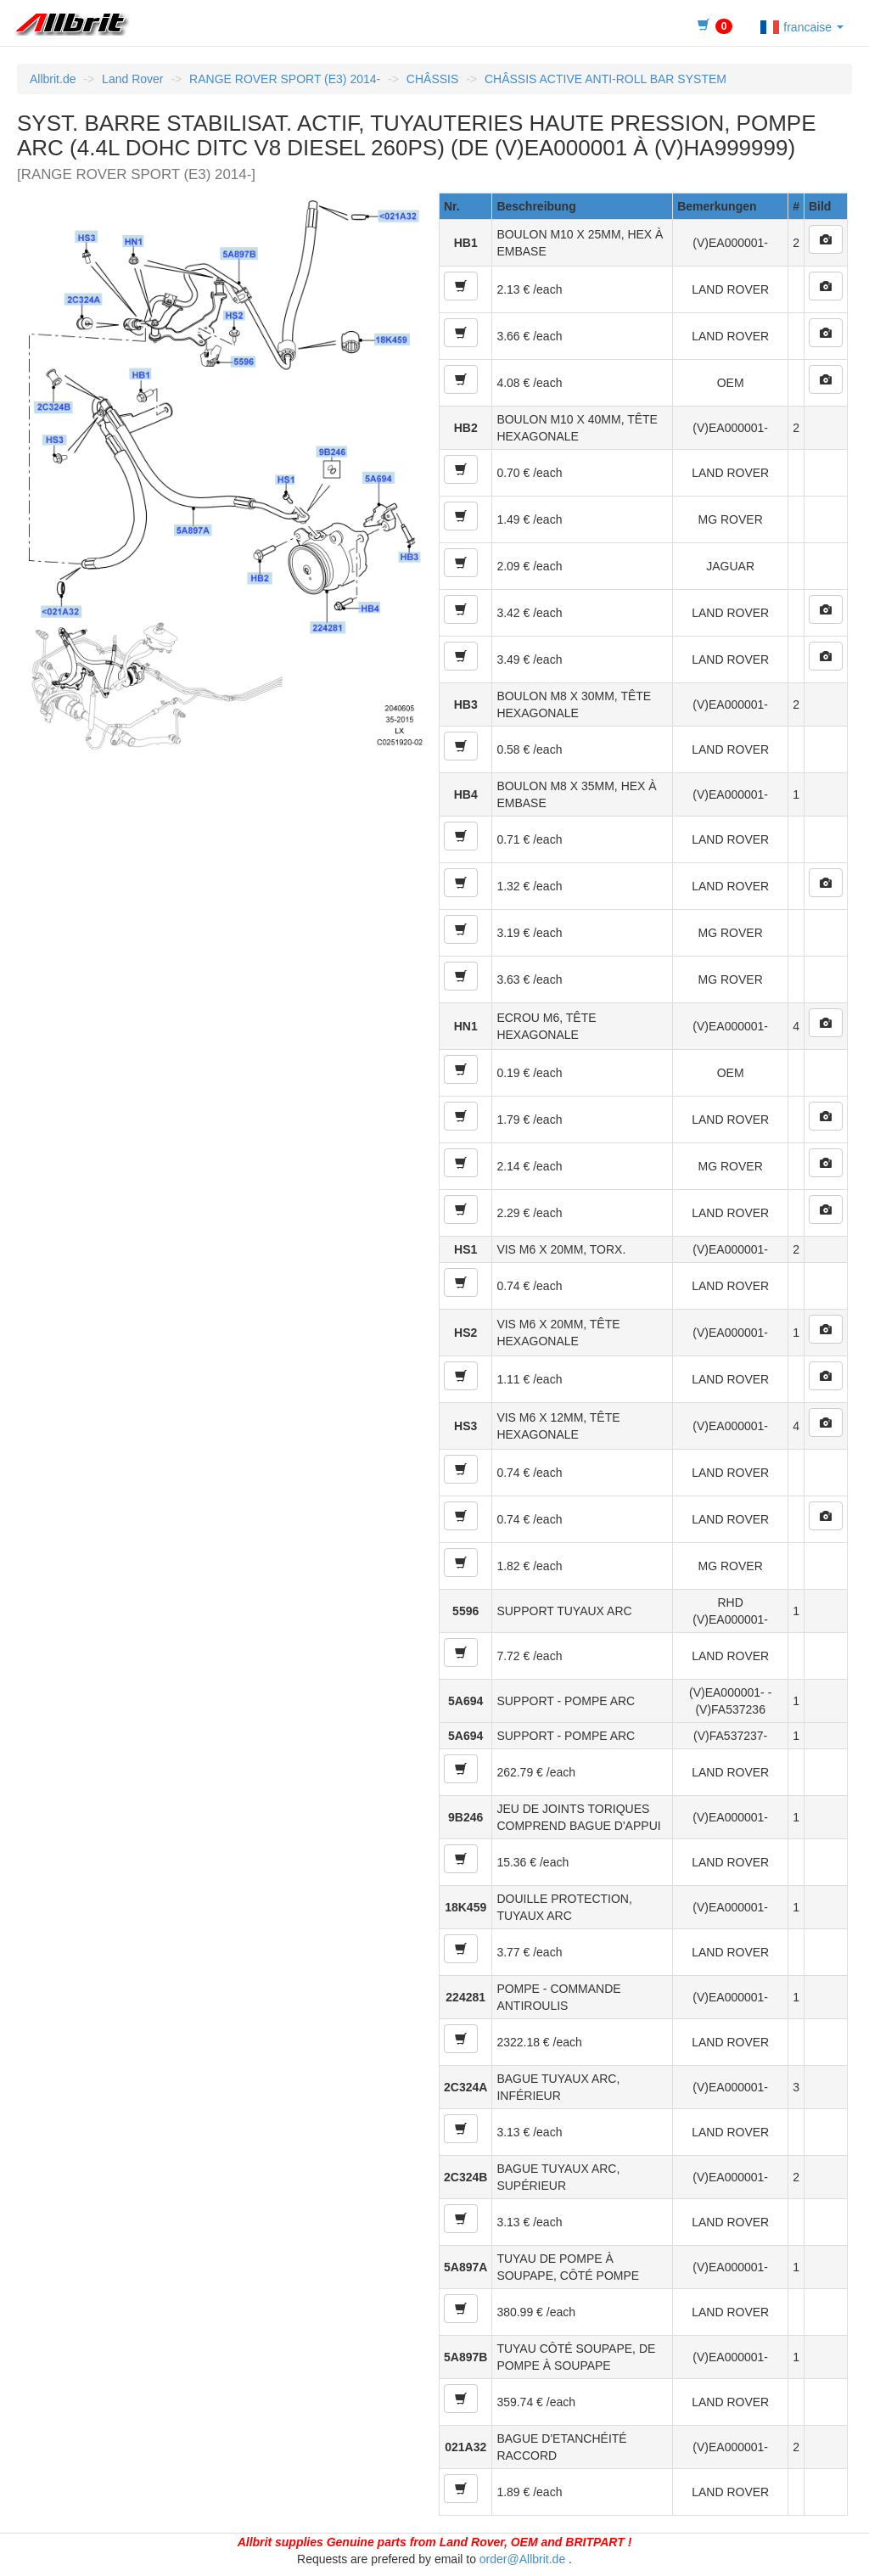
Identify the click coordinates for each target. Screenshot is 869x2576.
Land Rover (132, 79)
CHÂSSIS (432, 79)
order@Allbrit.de (522, 2559)
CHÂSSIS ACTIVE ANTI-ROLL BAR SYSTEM (605, 79)
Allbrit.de (53, 79)
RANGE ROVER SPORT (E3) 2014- (284, 79)
